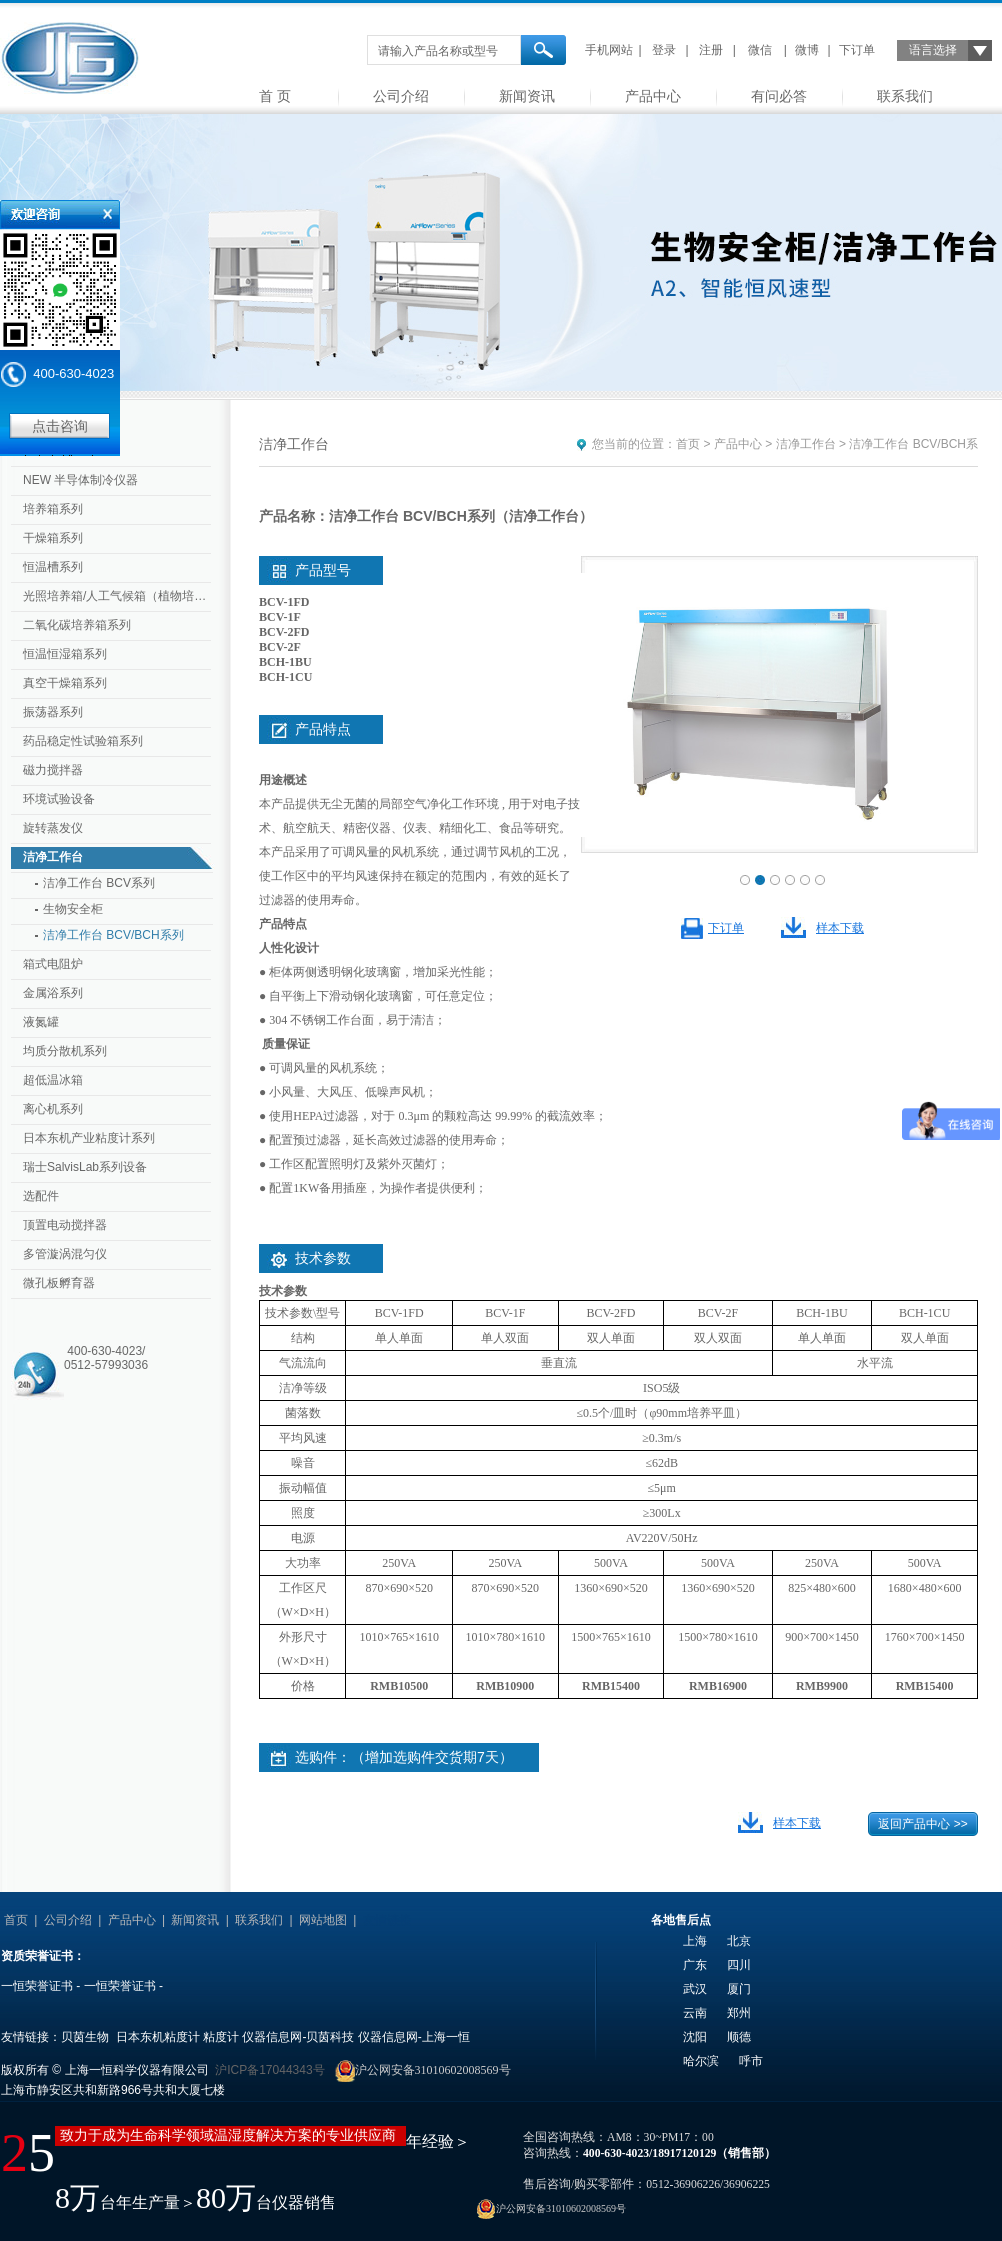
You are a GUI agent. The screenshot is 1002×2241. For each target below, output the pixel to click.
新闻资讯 (527, 96)
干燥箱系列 (53, 538)
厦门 (739, 1989)
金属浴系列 (53, 993)
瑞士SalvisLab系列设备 (85, 1167)
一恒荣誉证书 (37, 1986)
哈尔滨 (701, 2061)
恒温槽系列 (53, 567)
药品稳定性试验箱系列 (83, 741)
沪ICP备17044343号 (269, 2070)
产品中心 (653, 96)
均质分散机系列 (65, 1051)
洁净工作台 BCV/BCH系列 (113, 935)
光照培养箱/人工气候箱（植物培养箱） (119, 596)
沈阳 (695, 2037)
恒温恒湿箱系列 (65, 654)
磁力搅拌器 (53, 770)
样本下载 (840, 928)
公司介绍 (401, 96)
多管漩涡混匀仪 (65, 1254)
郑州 (739, 2013)
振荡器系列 (53, 712)
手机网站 (609, 50)
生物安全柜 (73, 909)
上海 (695, 1941)
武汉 (695, 1989)
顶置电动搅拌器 (65, 1225)
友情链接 (387, 1920)
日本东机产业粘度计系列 (89, 1138)
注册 (711, 50)
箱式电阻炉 (53, 964)
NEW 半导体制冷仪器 (80, 480)
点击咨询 (60, 426)
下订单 (857, 50)
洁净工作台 (53, 857)
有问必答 (779, 96)
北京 (739, 1941)
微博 (807, 50)
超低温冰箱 (53, 1080)
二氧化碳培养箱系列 (77, 625)
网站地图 (323, 1920)
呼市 (751, 2061)
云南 (695, 2013)
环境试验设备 (59, 799)
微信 (760, 50)
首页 (688, 444)
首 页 (275, 96)
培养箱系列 (53, 509)
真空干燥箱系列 (65, 683)
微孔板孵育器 (59, 1283)
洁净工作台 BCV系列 (99, 883)
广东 (695, 1965)
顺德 (739, 2037)
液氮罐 (41, 1022)
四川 (739, 1965)
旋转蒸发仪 (53, 828)
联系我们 (905, 96)
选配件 (41, 1196)
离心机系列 (53, 1109)
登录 (664, 50)
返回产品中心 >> (922, 1824)
